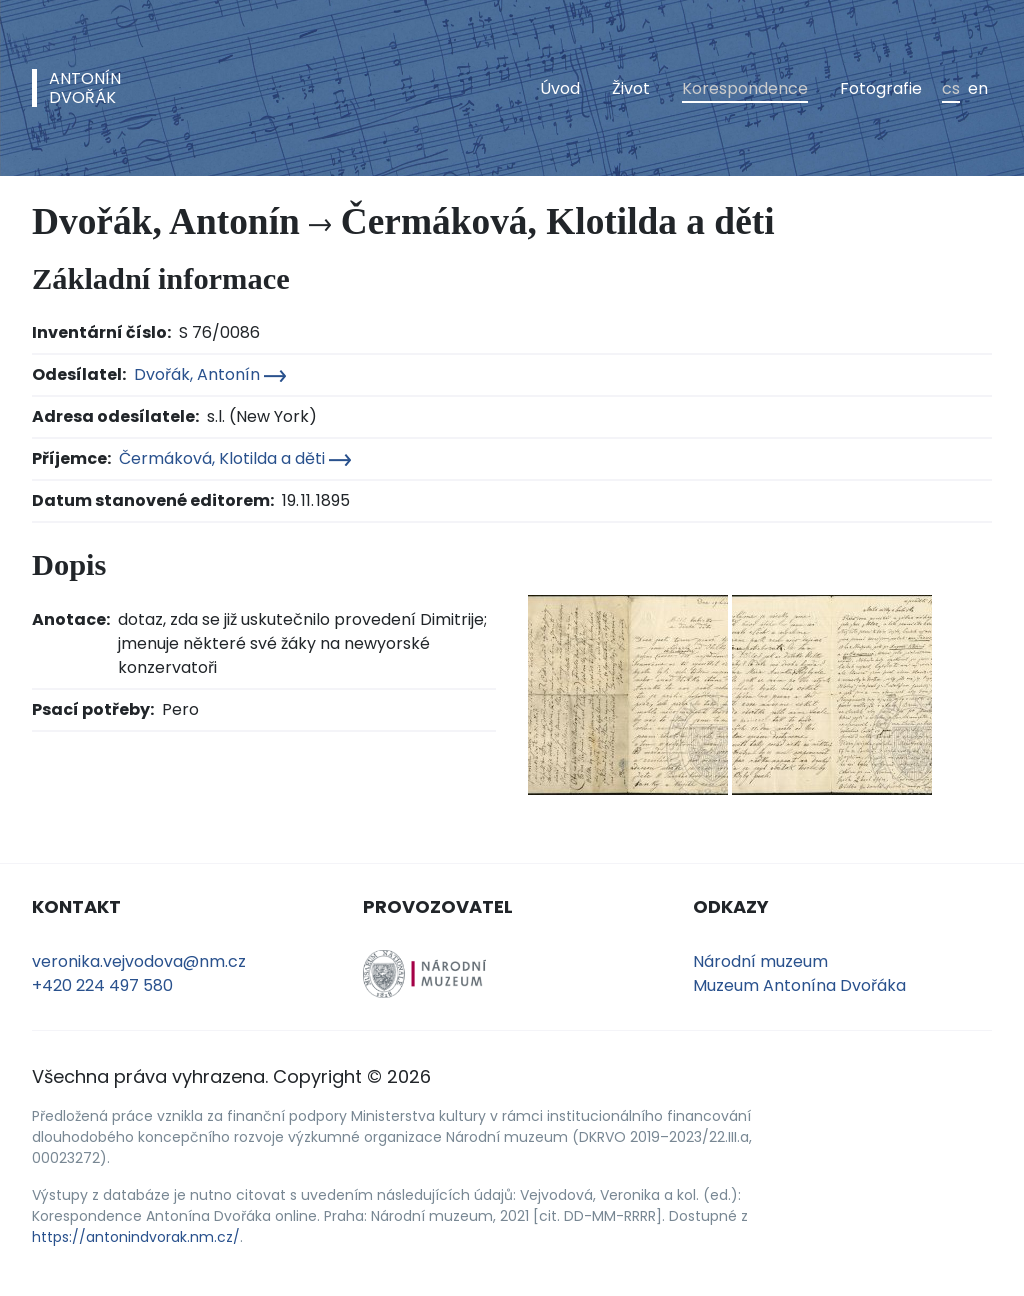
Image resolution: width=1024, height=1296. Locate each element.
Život (631, 88)
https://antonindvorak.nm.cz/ (136, 1237)
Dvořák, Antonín (210, 374)
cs (951, 88)
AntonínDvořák (85, 88)
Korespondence (745, 88)
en (978, 88)
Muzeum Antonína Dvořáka (799, 985)
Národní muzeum (760, 961)
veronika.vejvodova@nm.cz (139, 961)
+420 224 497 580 (102, 985)
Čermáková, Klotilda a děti (235, 458)
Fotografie (881, 88)
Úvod (560, 88)
